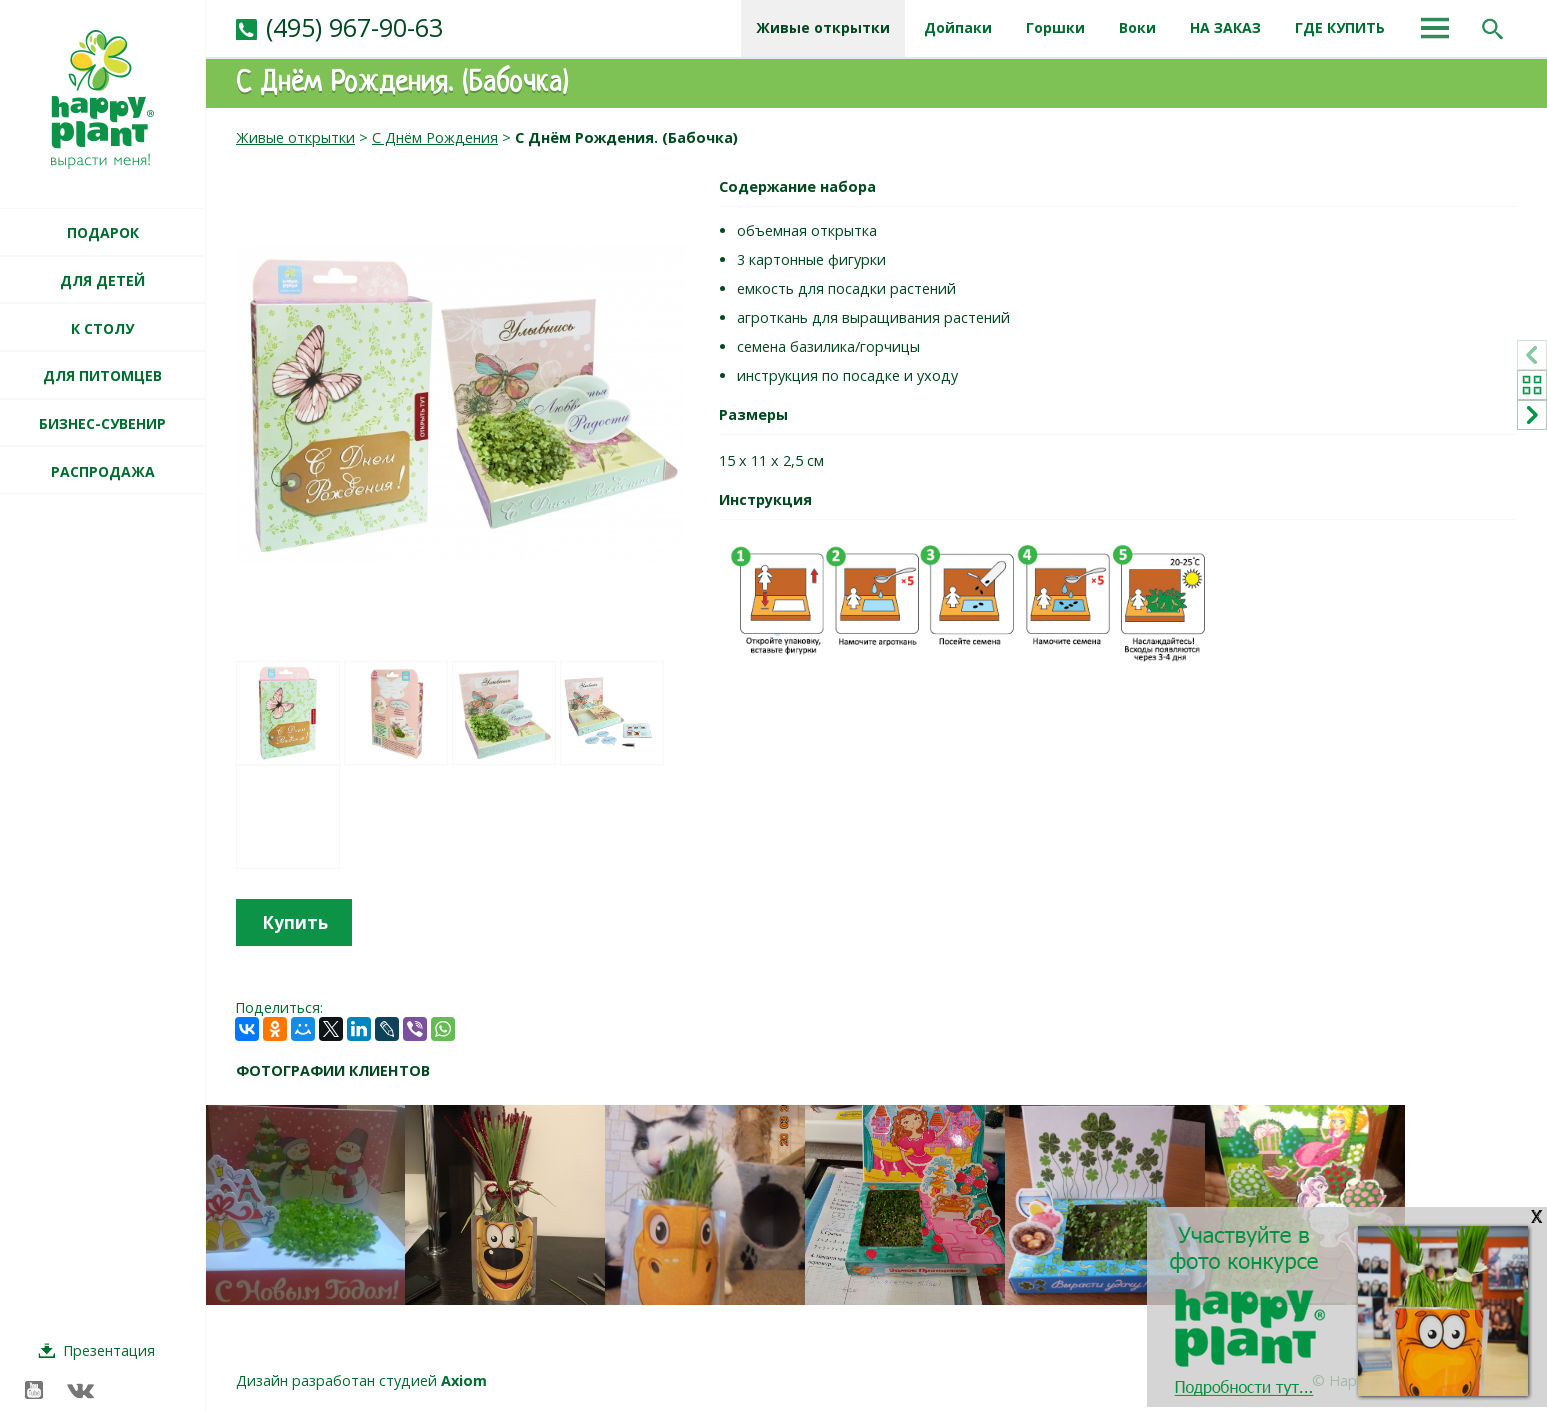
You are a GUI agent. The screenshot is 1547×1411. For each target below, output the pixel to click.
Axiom (464, 1380)
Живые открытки (295, 137)
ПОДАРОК (103, 232)
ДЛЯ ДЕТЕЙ (102, 280)
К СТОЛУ (102, 328)
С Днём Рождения (435, 137)
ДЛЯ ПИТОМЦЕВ (102, 375)
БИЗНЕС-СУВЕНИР (102, 423)
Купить (295, 922)
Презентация (109, 1350)
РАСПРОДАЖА (103, 471)
